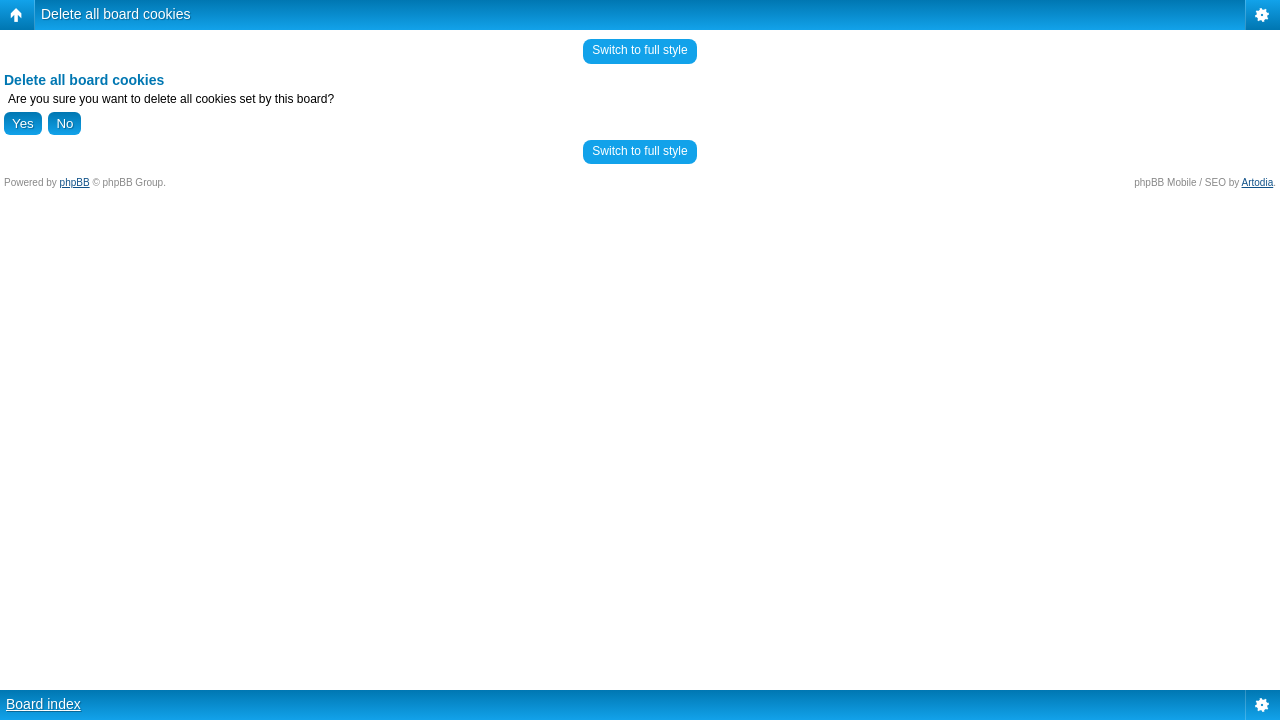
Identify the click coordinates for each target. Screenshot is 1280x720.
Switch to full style (639, 50)
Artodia (1258, 182)
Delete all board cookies (115, 14)
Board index (43, 704)
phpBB (75, 182)
